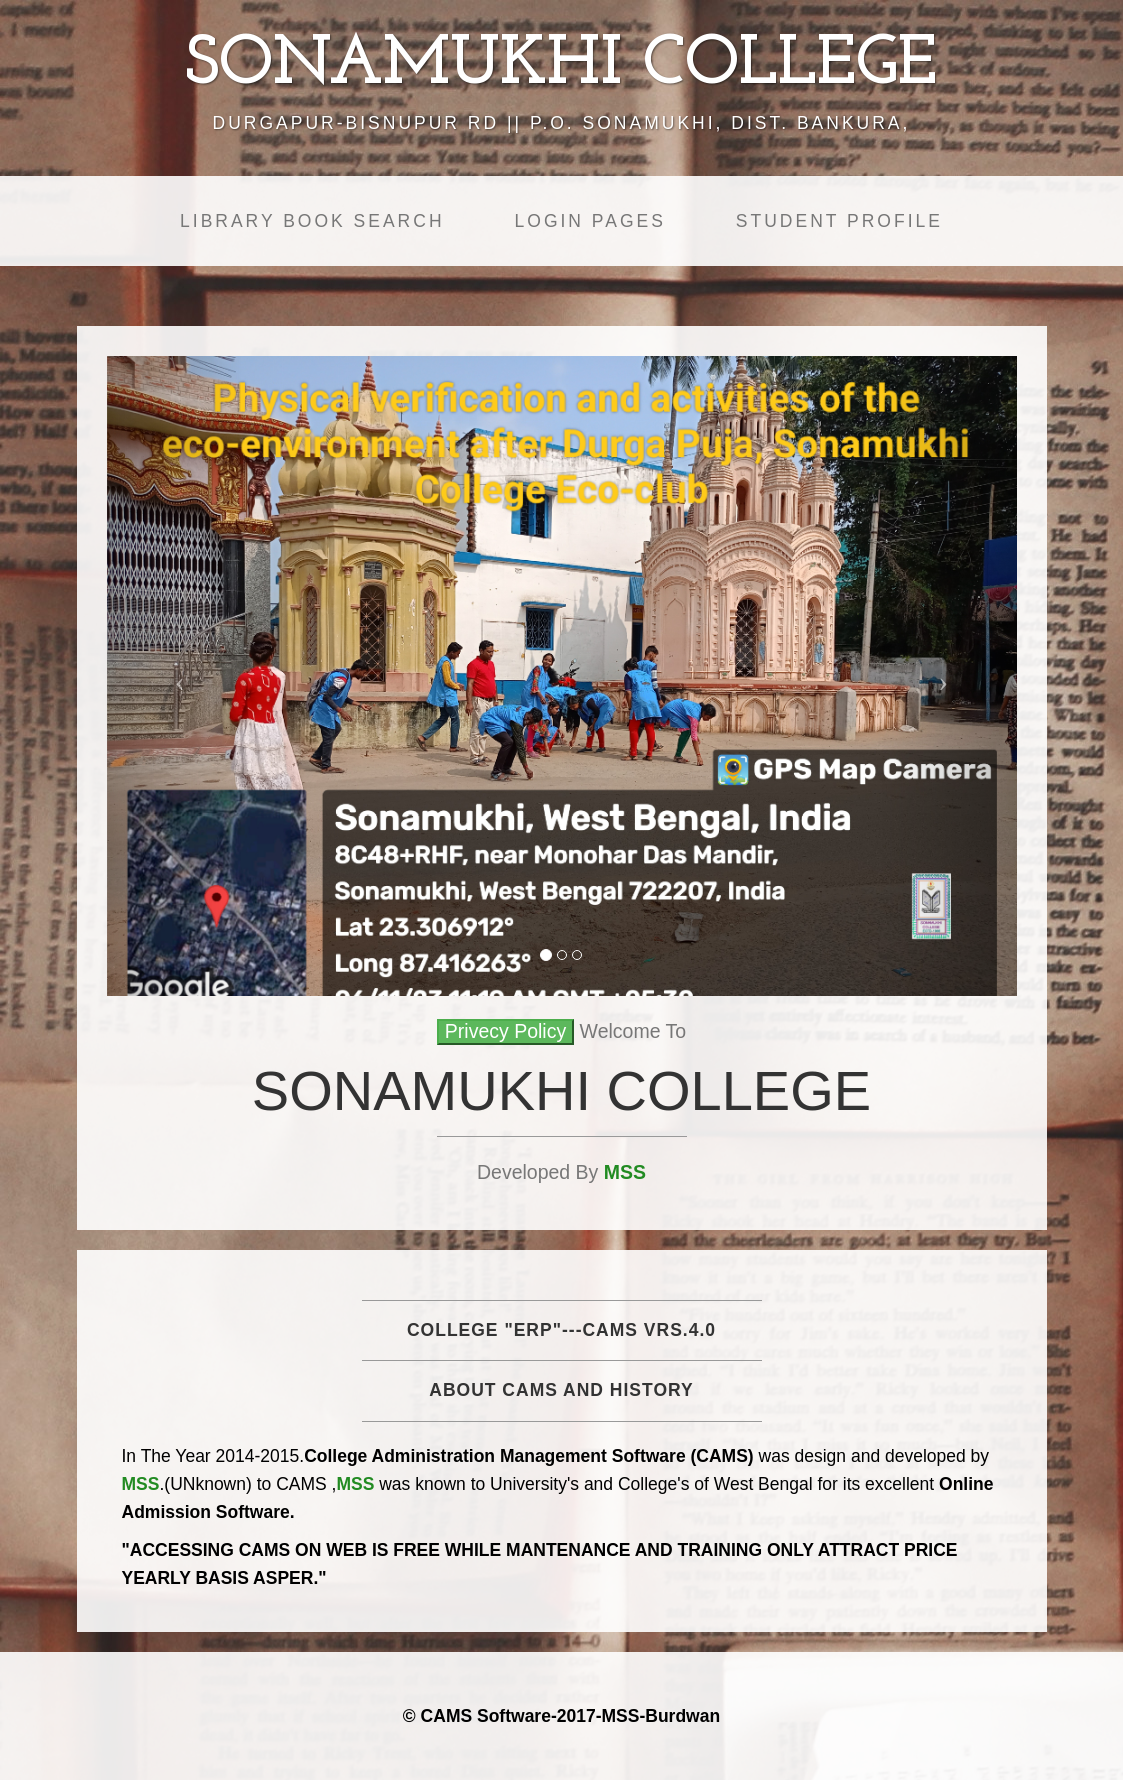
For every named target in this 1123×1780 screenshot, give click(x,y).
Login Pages (590, 221)
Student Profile (839, 221)
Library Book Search (312, 221)
